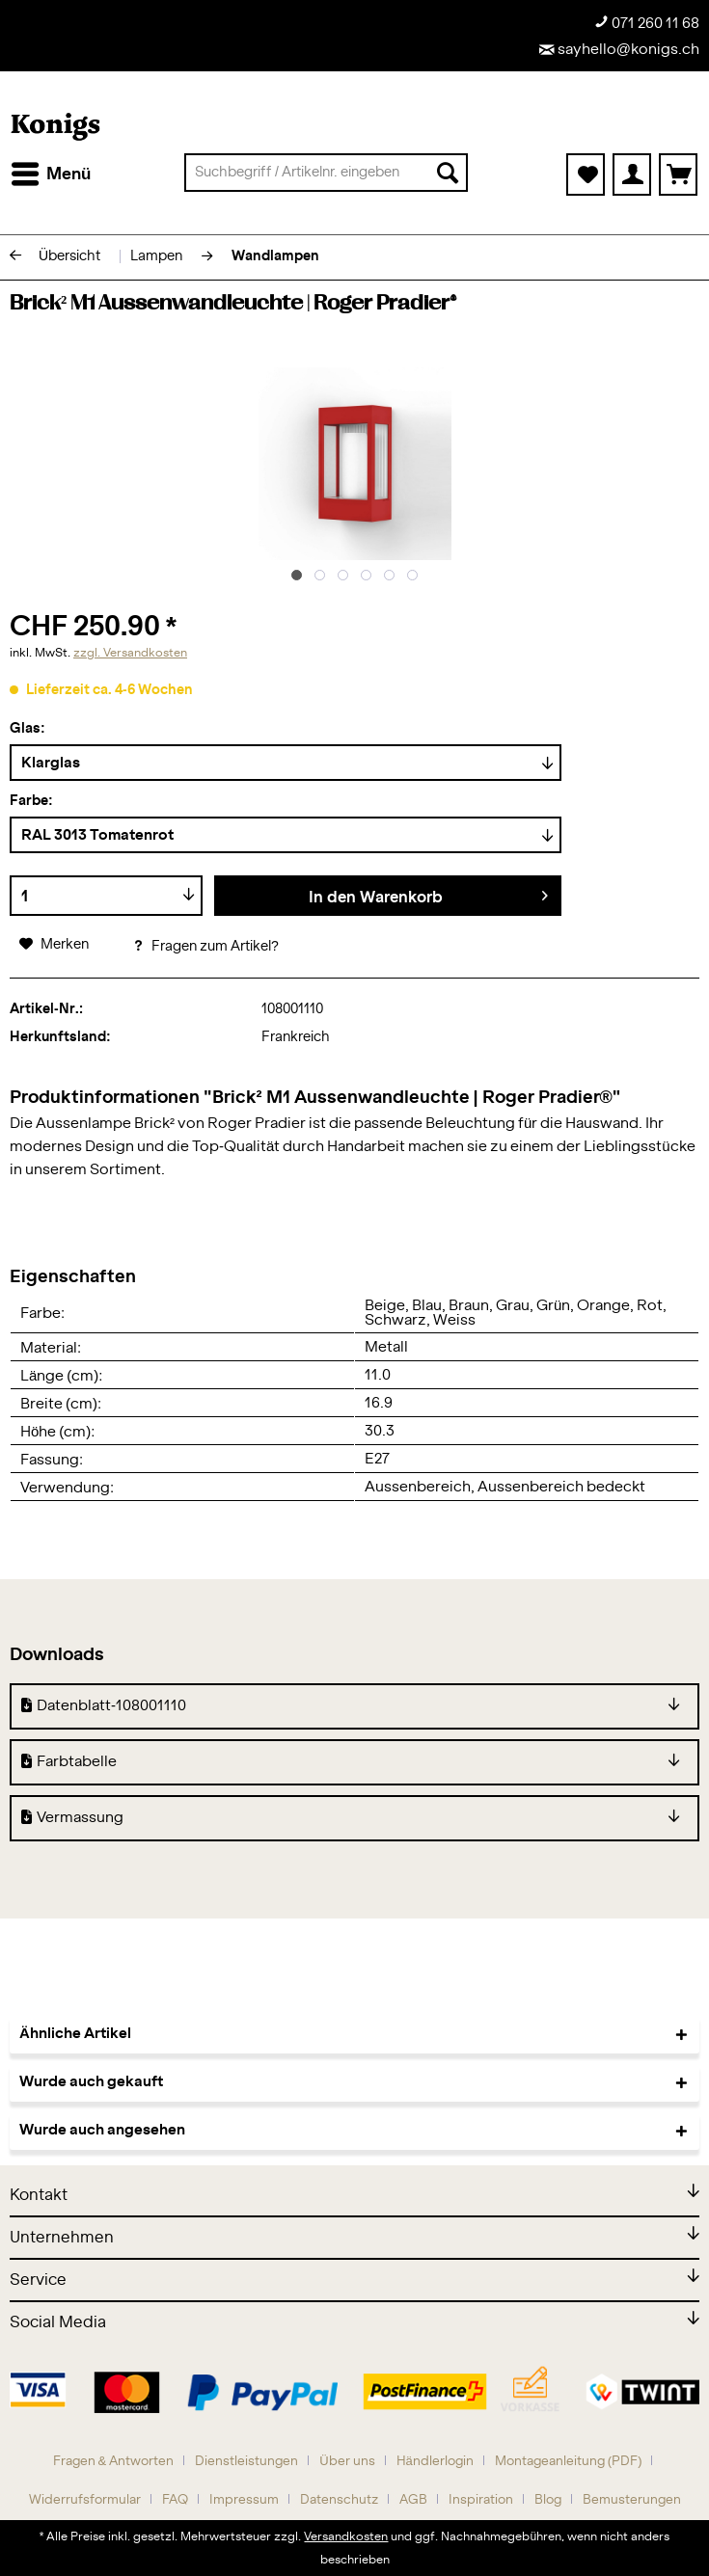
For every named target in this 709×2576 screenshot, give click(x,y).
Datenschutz (339, 2500)
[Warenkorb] (678, 174)
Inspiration (481, 2500)
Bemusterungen (632, 2500)
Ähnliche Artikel (75, 2033)
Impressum (244, 2500)
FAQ (175, 2500)
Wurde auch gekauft (91, 2082)
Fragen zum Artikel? (205, 946)
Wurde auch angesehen (102, 2130)
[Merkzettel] (585, 174)
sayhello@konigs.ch (619, 49)
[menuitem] (50, 174)
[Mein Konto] (632, 174)
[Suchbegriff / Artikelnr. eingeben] (326, 172)
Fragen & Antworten (114, 2461)
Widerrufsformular (85, 2500)
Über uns (346, 2461)
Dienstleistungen (246, 2461)
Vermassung (72, 1818)
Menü (51, 170)
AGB (413, 2500)
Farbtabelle (69, 1762)
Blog (547, 2500)
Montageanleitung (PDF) (568, 2461)
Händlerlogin (435, 2461)
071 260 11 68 (646, 22)
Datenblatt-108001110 (103, 1706)
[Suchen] (447, 172)
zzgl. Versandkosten (130, 652)
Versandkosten (346, 2536)
